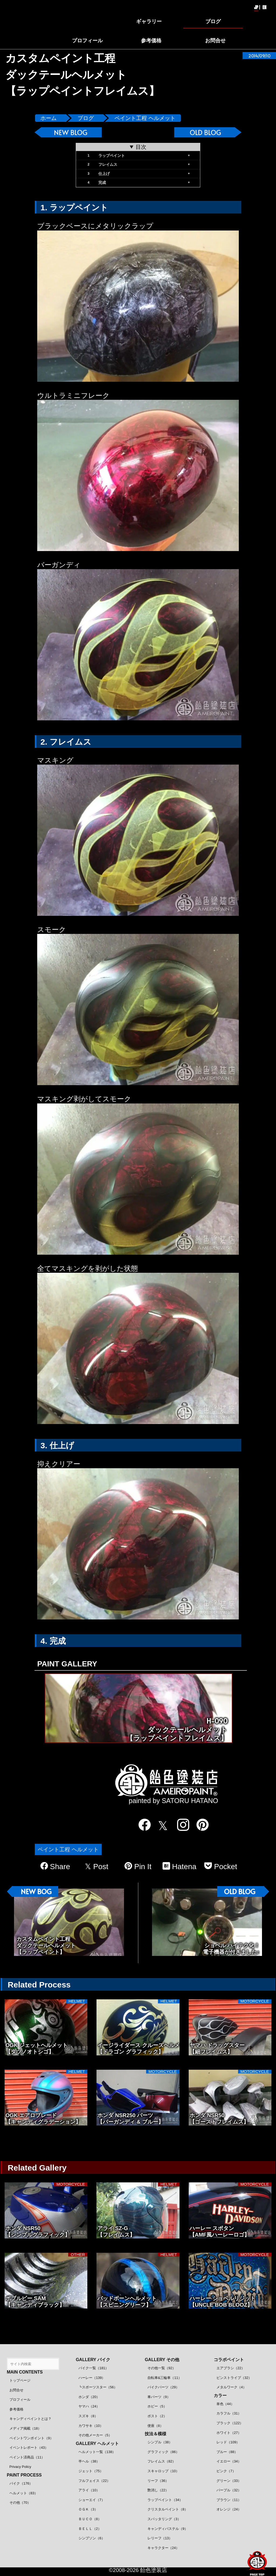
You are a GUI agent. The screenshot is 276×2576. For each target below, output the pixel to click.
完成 (102, 182)
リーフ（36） (158, 2481)
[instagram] (179, 1825)
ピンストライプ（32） (234, 2378)
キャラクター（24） (163, 2548)
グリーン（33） (228, 2481)
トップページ (19, 2380)
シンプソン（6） (91, 2538)
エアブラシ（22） (230, 2368)
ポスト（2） (157, 2416)
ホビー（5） (157, 2406)
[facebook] (141, 1825)
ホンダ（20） (89, 2397)
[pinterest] (199, 1825)
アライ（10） (89, 2490)
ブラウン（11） (228, 2500)
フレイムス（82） (161, 2461)
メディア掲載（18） (25, 2428)
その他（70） (20, 2503)
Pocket (220, 1866)
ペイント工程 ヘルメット (145, 118)
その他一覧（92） (161, 2368)
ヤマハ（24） (89, 2406)
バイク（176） (21, 2483)
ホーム (48, 118)
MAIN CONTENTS (25, 2372)
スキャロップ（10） (163, 2471)
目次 (141, 147)
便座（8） (155, 2426)
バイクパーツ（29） (163, 2387)
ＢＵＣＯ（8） (89, 2519)
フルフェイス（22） (94, 2481)
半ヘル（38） (89, 2461)
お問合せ (16, 2390)
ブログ (86, 118)
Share (55, 1866)
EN (265, 7)
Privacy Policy (20, 2467)
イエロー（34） (228, 2461)
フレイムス (107, 164)
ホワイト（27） (228, 2433)
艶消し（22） (158, 2490)
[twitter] (160, 1825)
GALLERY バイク (93, 2359)
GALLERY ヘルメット (97, 2443)
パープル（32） (228, 2490)
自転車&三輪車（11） (164, 2378)
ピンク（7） (226, 2471)
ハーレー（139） (91, 2378)
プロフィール (19, 2400)
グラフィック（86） (163, 2452)
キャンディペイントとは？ (30, 2419)
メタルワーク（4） (231, 2387)
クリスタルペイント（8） (167, 2509)
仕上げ (104, 173)
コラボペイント (229, 2359)
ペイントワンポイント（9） (31, 2438)
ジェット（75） (90, 2471)
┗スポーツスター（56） (97, 2387)
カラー (220, 2395)
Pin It (138, 1866)
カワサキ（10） (90, 2426)
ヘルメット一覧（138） (97, 2452)
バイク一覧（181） (93, 2368)
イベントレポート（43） (28, 2448)
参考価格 (16, 2409)
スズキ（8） (88, 2416)
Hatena (179, 1866)
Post (96, 1866)
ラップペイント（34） (165, 2500)
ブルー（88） (227, 2452)
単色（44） (225, 2404)
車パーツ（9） (158, 2397)
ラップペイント (111, 155)
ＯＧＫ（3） (88, 2509)
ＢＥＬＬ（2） (89, 2529)
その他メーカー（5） (95, 2435)
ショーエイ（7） (91, 2500)
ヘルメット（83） (23, 2493)
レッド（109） (228, 2442)
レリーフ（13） (159, 2538)
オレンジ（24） (228, 2509)
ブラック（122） (229, 2423)
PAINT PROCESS (24, 2475)
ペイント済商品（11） (27, 2457)
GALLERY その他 (162, 2359)
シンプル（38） (159, 2442)
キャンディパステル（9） (167, 2529)
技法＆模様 (155, 2433)
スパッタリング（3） (164, 2519)
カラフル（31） (228, 2413)
